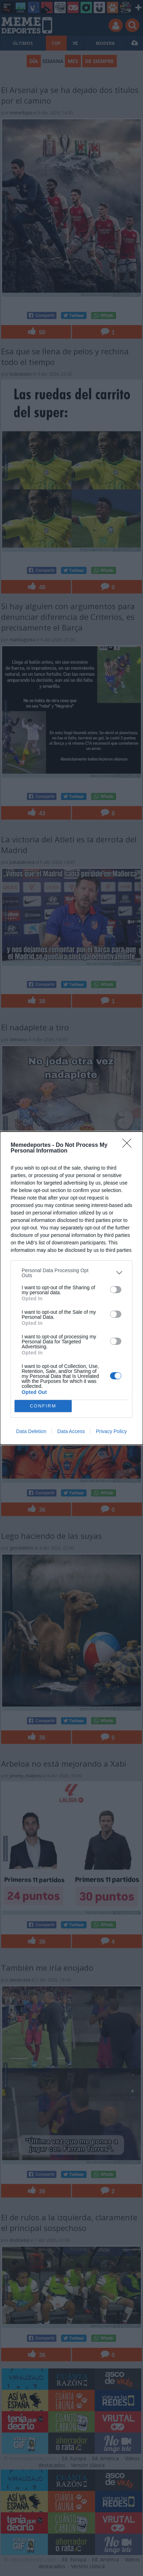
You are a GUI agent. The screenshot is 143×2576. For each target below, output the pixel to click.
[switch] (115, 1289)
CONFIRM (43, 1406)
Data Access (71, 1431)
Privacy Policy (111, 1431)
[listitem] (71, 1273)
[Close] (129, 1145)
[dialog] (71, 1288)
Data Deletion (31, 1431)
